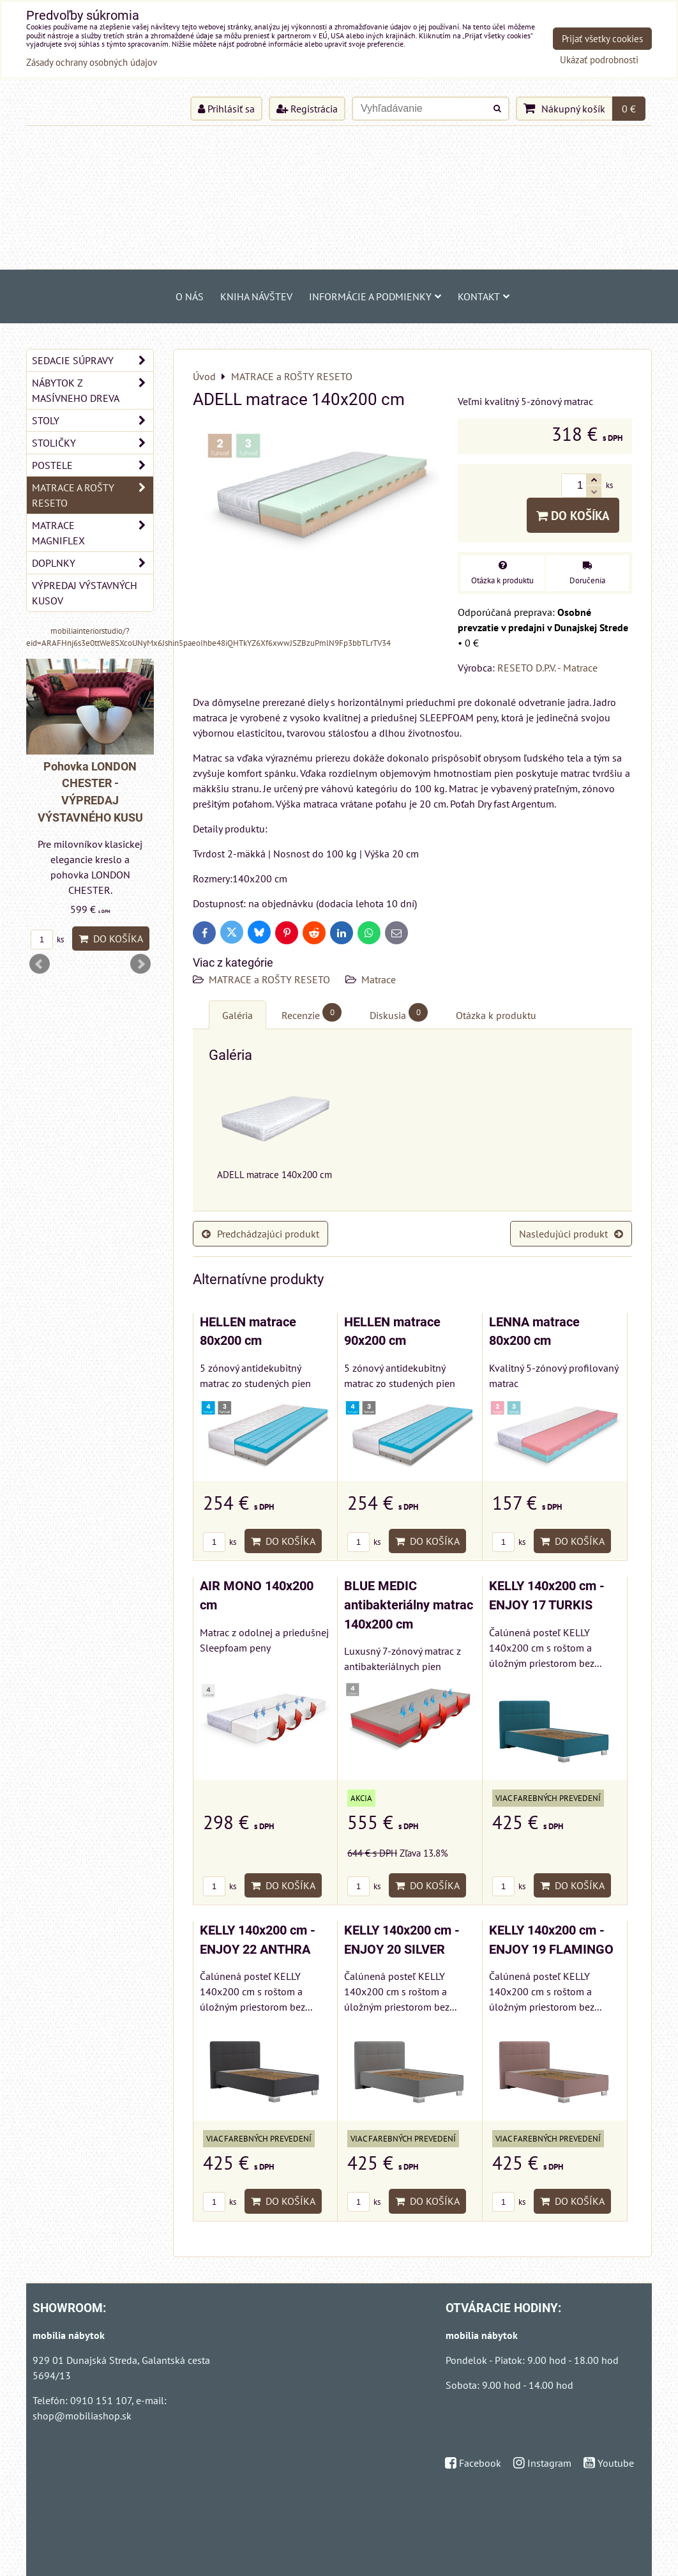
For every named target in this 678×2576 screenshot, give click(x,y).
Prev (39, 964)
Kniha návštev (256, 296)
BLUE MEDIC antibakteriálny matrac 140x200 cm (408, 1605)
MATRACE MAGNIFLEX (92, 532)
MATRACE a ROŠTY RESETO (269, 979)
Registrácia (307, 108)
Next (140, 964)
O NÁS (190, 296)
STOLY (92, 420)
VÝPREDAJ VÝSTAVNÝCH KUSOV (84, 593)
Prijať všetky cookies (602, 39)
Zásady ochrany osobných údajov (91, 62)
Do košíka (573, 515)
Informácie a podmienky (375, 296)
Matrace (378, 979)
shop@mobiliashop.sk (82, 2415)
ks (219, 1542)
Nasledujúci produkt (571, 1233)
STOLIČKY (92, 443)
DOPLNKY (92, 563)
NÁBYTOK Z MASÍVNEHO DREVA (92, 390)
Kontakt (483, 296)
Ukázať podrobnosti (599, 60)
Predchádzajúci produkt (260, 1233)
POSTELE (92, 465)
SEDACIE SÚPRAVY (92, 360)
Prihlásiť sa (226, 108)
